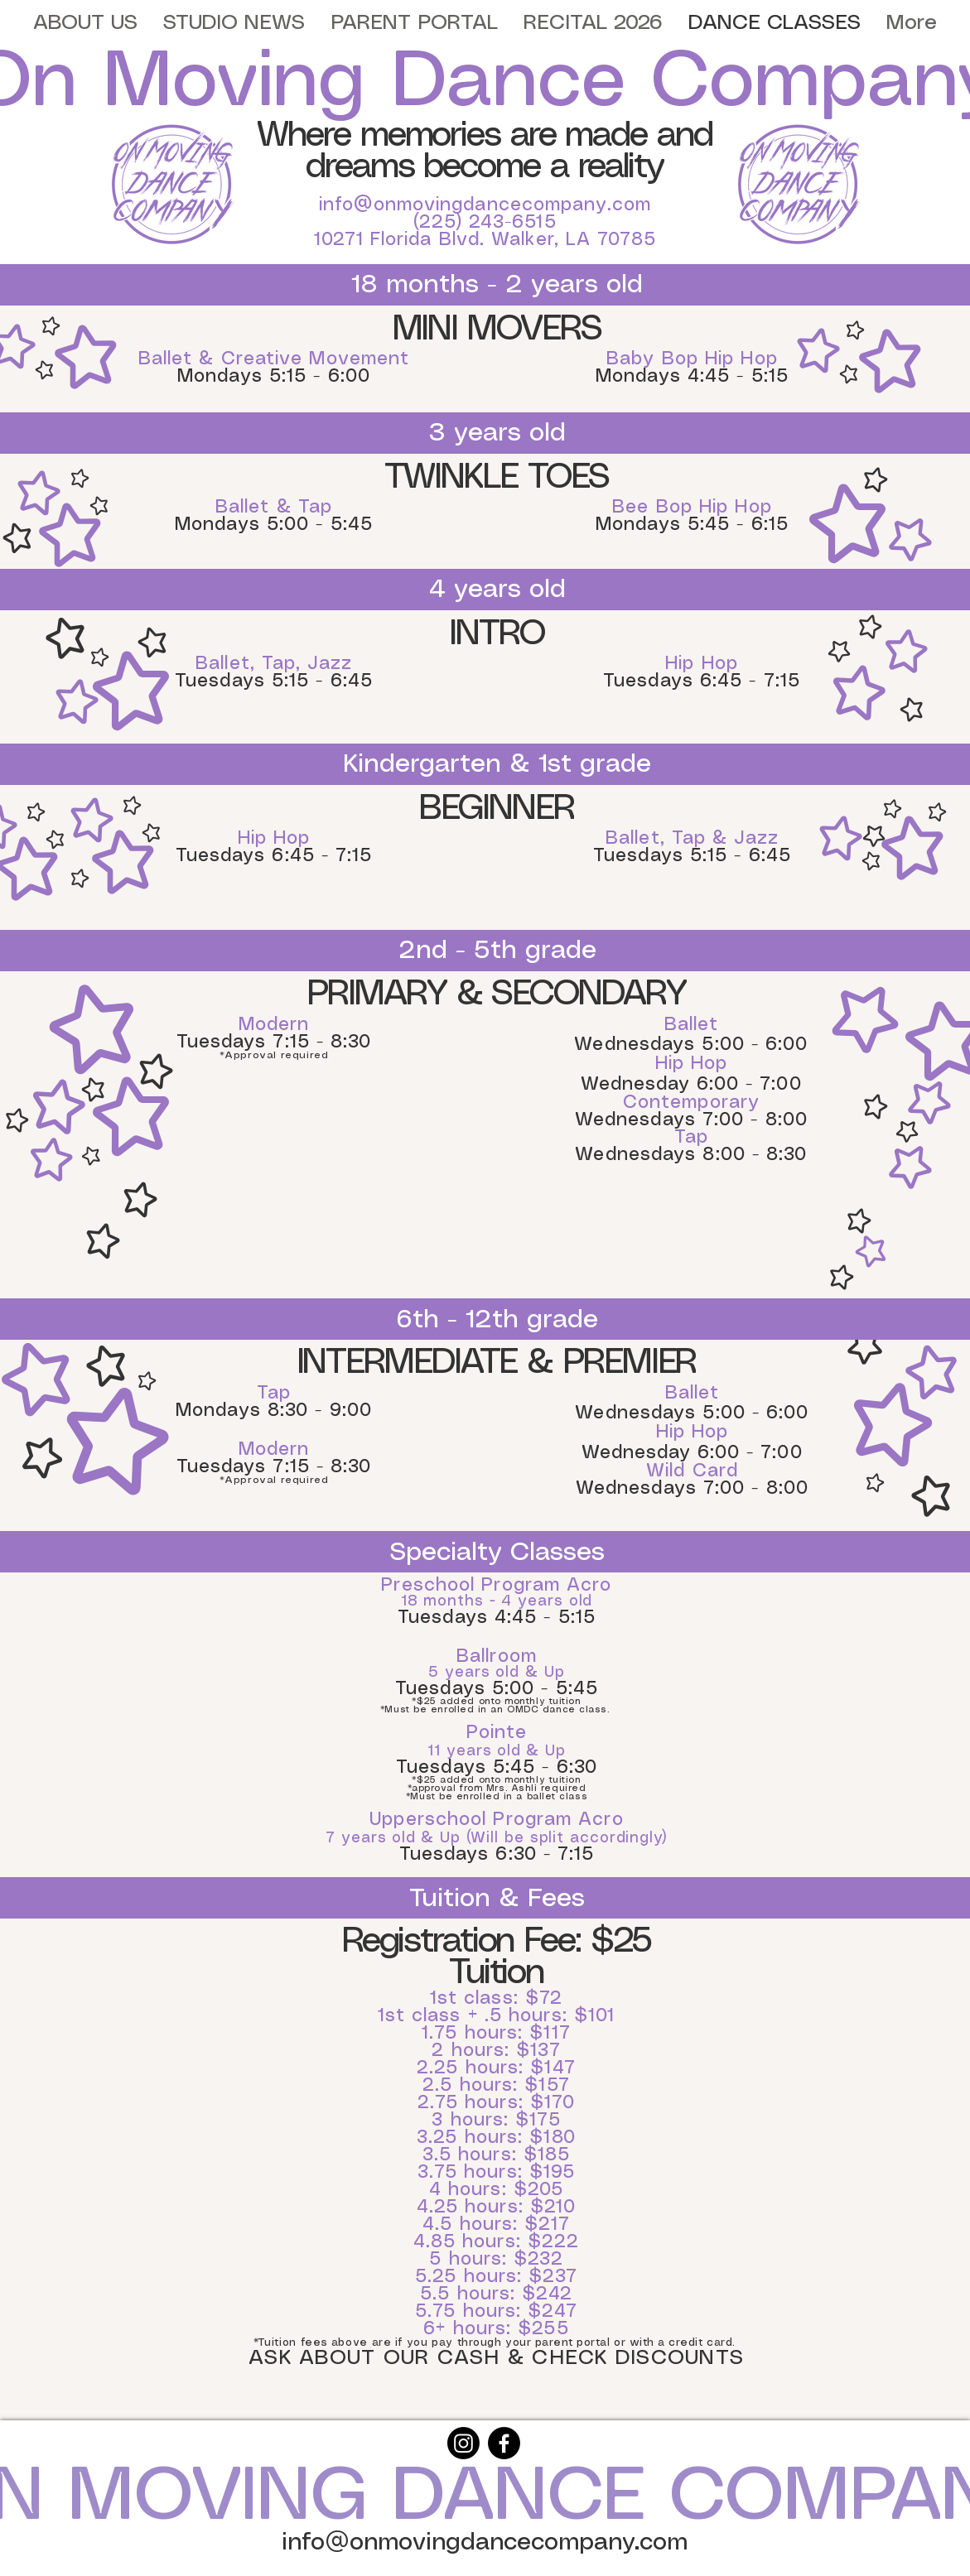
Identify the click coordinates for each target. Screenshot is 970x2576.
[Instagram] (463, 2443)
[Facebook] (504, 2443)
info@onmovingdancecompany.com (485, 205)
